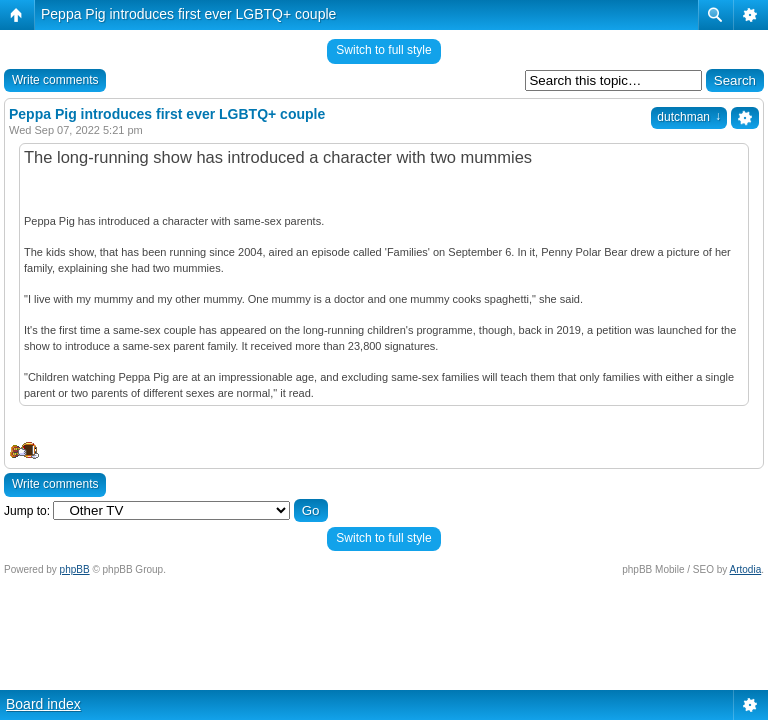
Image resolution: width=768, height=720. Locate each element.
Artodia (746, 569)
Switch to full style (383, 50)
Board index (43, 704)
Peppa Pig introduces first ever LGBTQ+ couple (188, 14)
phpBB (75, 569)
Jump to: (27, 511)
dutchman (689, 117)
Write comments (55, 80)
